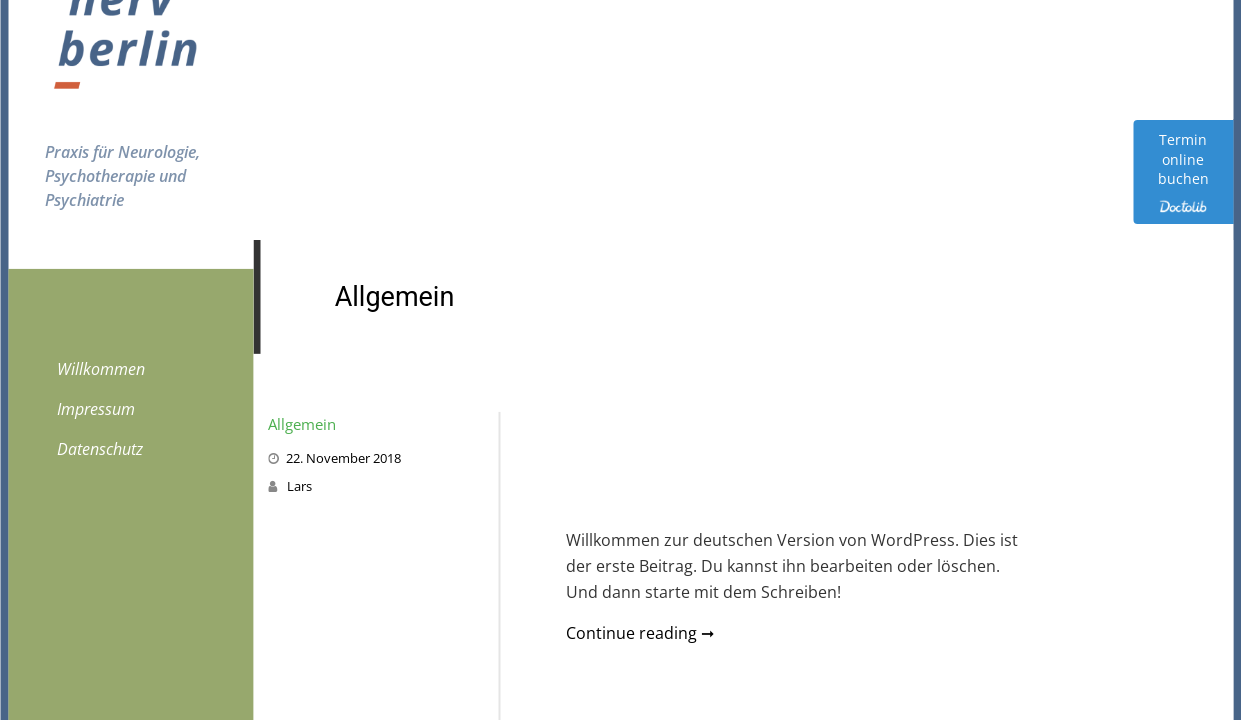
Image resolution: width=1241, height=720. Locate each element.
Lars (299, 486)
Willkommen (101, 369)
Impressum (96, 409)
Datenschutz (100, 449)
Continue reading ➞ (640, 633)
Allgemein (302, 424)
